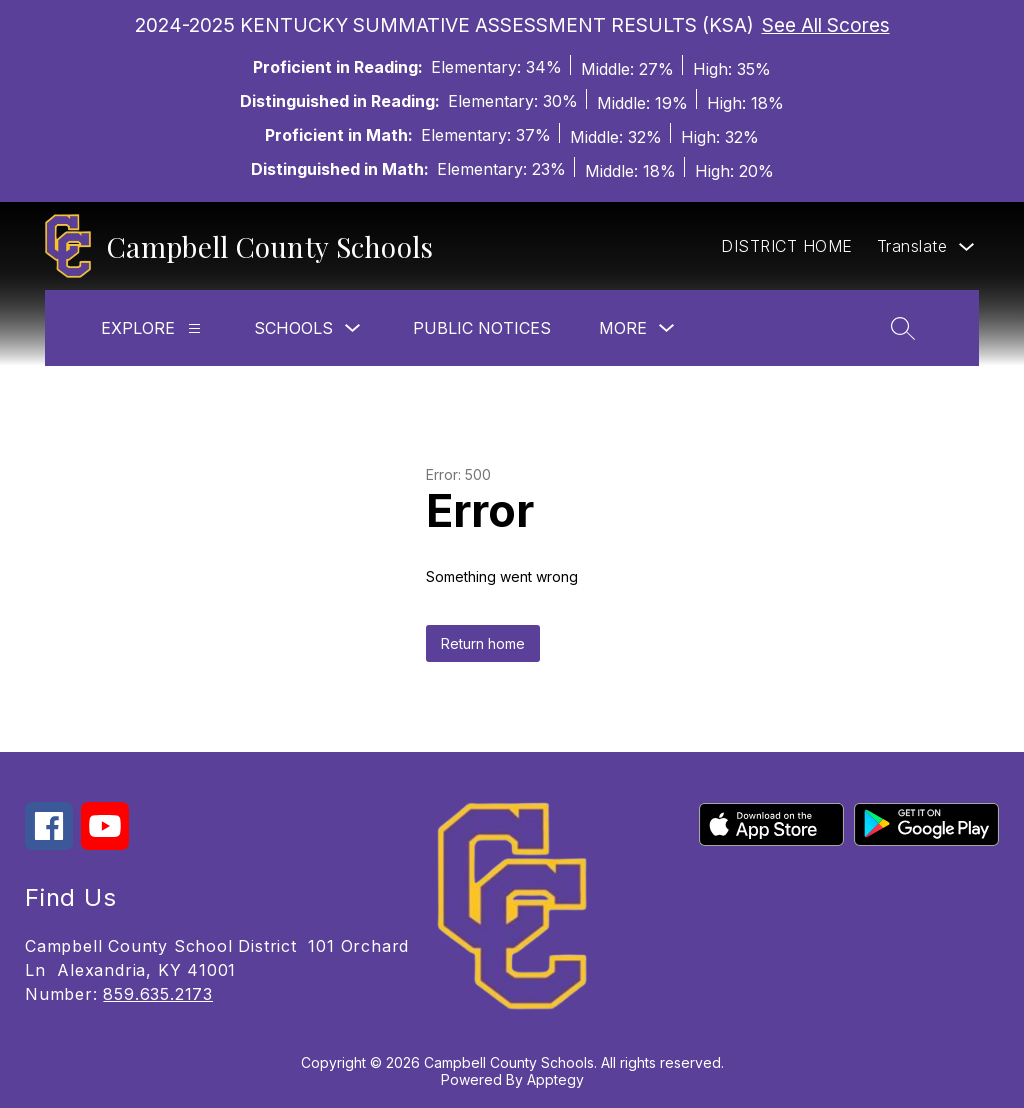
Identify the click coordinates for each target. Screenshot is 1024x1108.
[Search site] (903, 328)
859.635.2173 (158, 994)
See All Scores (826, 25)
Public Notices (482, 328)
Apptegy (555, 1079)
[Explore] (194, 328)
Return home (483, 643)
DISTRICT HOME (787, 246)
